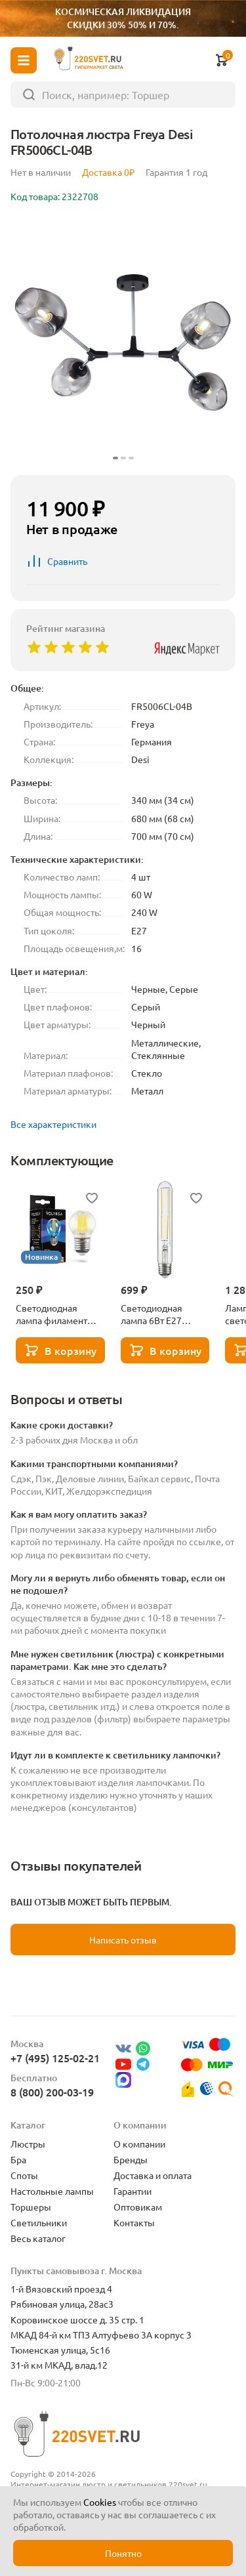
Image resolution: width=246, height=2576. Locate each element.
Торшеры (30, 2206)
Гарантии (132, 2191)
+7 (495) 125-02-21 (55, 2057)
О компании (139, 2144)
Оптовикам (137, 2206)
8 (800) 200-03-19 (52, 2092)
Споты (24, 2175)
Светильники (38, 2222)
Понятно (123, 2553)
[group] (123, 341)
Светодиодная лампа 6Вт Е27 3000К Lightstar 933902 (154, 1314)
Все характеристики (53, 1124)
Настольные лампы (52, 2191)
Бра (18, 2159)
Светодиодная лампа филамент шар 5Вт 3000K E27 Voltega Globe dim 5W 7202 (56, 1314)
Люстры (27, 2144)
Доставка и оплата (152, 2175)
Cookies (99, 2502)
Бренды (130, 2159)
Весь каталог (38, 2238)
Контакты (134, 2222)
